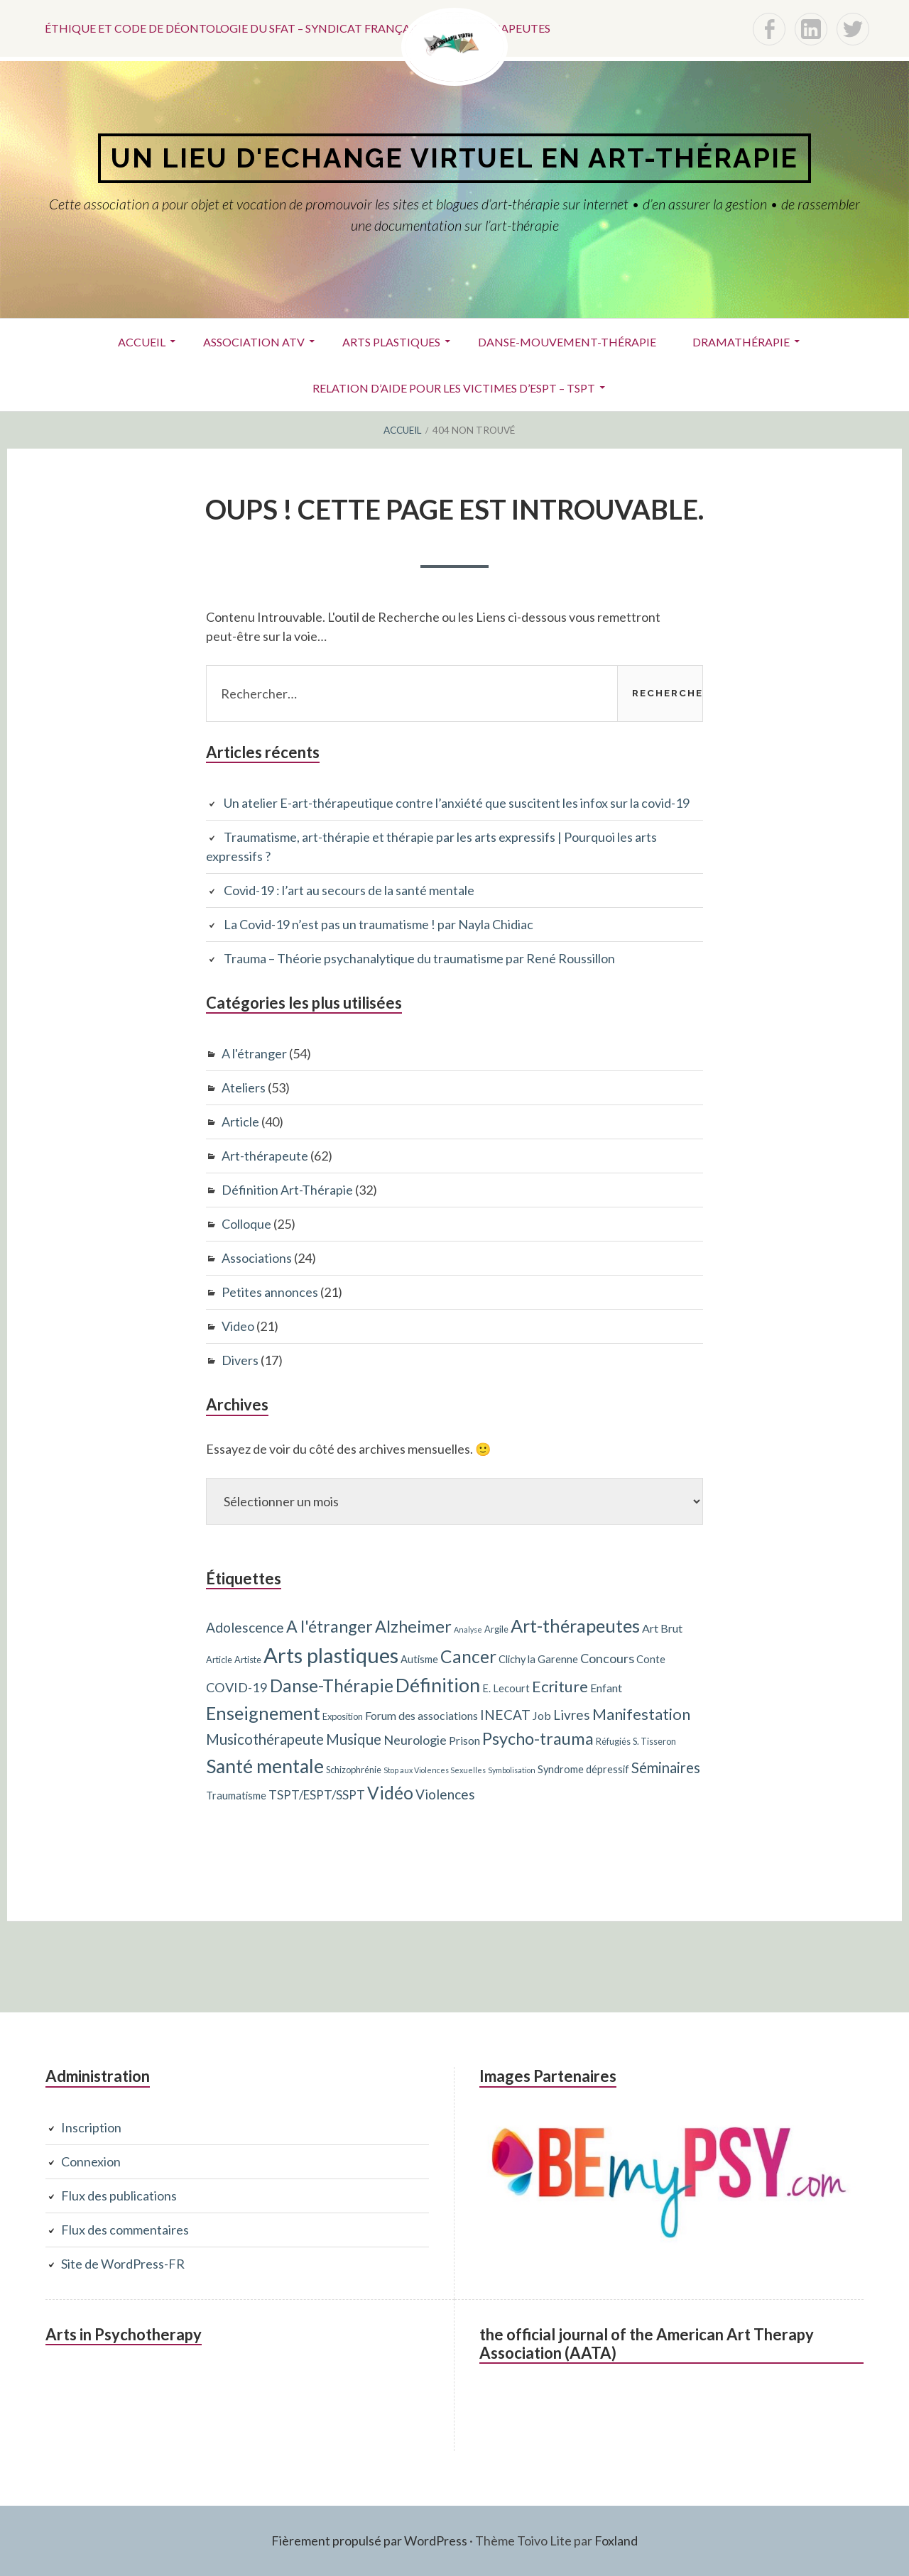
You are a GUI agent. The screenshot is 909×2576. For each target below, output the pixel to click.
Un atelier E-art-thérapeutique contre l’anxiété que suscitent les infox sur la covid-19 (457, 803)
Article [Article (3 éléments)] (219, 1659)
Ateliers (244, 1087)
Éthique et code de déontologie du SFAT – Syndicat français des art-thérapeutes (297, 28)
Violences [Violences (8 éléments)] (445, 1794)
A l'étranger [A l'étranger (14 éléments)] (329, 1626)
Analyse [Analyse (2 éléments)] (468, 1629)
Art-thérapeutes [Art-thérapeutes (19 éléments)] (575, 1625)
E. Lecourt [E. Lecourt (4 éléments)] (506, 1688)
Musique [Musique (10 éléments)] (353, 1739)
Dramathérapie (741, 342)
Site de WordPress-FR (123, 2263)
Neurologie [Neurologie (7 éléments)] (415, 1740)
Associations (257, 1258)
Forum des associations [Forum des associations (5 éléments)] (421, 1715)
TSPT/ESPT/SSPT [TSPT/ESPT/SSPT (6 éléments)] (316, 1794)
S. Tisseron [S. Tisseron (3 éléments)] (654, 1741)
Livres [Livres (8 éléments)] (571, 1714)
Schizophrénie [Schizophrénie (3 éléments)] (353, 1769)
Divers (240, 1360)
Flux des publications (119, 2195)
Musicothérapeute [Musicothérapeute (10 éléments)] (265, 1739)
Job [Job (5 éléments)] (542, 1715)
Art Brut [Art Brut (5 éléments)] (662, 1628)
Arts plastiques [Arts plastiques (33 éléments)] (330, 1655)
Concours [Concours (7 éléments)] (607, 1658)
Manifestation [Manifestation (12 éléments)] (641, 1713)
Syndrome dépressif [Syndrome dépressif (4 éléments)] (583, 1769)
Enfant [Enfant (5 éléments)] (606, 1687)
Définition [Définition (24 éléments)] (438, 1685)
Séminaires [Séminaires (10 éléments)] (665, 1767)
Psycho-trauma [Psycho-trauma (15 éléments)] (538, 1738)
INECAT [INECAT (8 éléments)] (505, 1714)
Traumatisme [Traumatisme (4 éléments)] (236, 1796)
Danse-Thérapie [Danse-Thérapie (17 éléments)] (331, 1685)
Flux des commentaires (125, 2229)
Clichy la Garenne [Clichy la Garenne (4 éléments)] (538, 1659)
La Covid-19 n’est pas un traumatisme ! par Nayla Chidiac (378, 924)
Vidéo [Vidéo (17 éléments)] (390, 1792)
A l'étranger (254, 1053)
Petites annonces (270, 1292)
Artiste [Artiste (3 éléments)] (247, 1659)
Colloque (246, 1224)
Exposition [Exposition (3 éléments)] (342, 1716)
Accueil (141, 342)
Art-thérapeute (265, 1155)
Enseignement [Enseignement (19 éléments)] (263, 1712)
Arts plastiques (391, 342)
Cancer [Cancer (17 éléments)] (468, 1656)
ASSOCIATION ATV (254, 342)
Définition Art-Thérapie (287, 1189)
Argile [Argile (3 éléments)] (496, 1629)
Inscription (91, 2127)
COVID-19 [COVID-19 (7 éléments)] (237, 1687)
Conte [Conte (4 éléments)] (650, 1659)
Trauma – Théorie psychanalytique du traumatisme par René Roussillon (419, 958)
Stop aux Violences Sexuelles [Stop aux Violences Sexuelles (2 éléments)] (434, 1770)
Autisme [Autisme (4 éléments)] (419, 1659)
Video (238, 1326)
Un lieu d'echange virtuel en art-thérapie (454, 158)
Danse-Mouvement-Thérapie (567, 342)
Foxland (616, 2540)
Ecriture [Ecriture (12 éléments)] (560, 1686)
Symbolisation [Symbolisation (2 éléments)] (511, 1770)
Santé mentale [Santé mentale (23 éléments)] (265, 1766)
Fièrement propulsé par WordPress (369, 2540)
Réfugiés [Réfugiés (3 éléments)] (613, 1741)
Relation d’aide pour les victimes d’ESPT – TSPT (453, 388)
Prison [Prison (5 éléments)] (464, 1740)
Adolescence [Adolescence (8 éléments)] (245, 1627)
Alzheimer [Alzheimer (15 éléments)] (413, 1626)
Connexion (91, 2161)
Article (240, 1121)
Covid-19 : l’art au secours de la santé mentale (349, 890)
